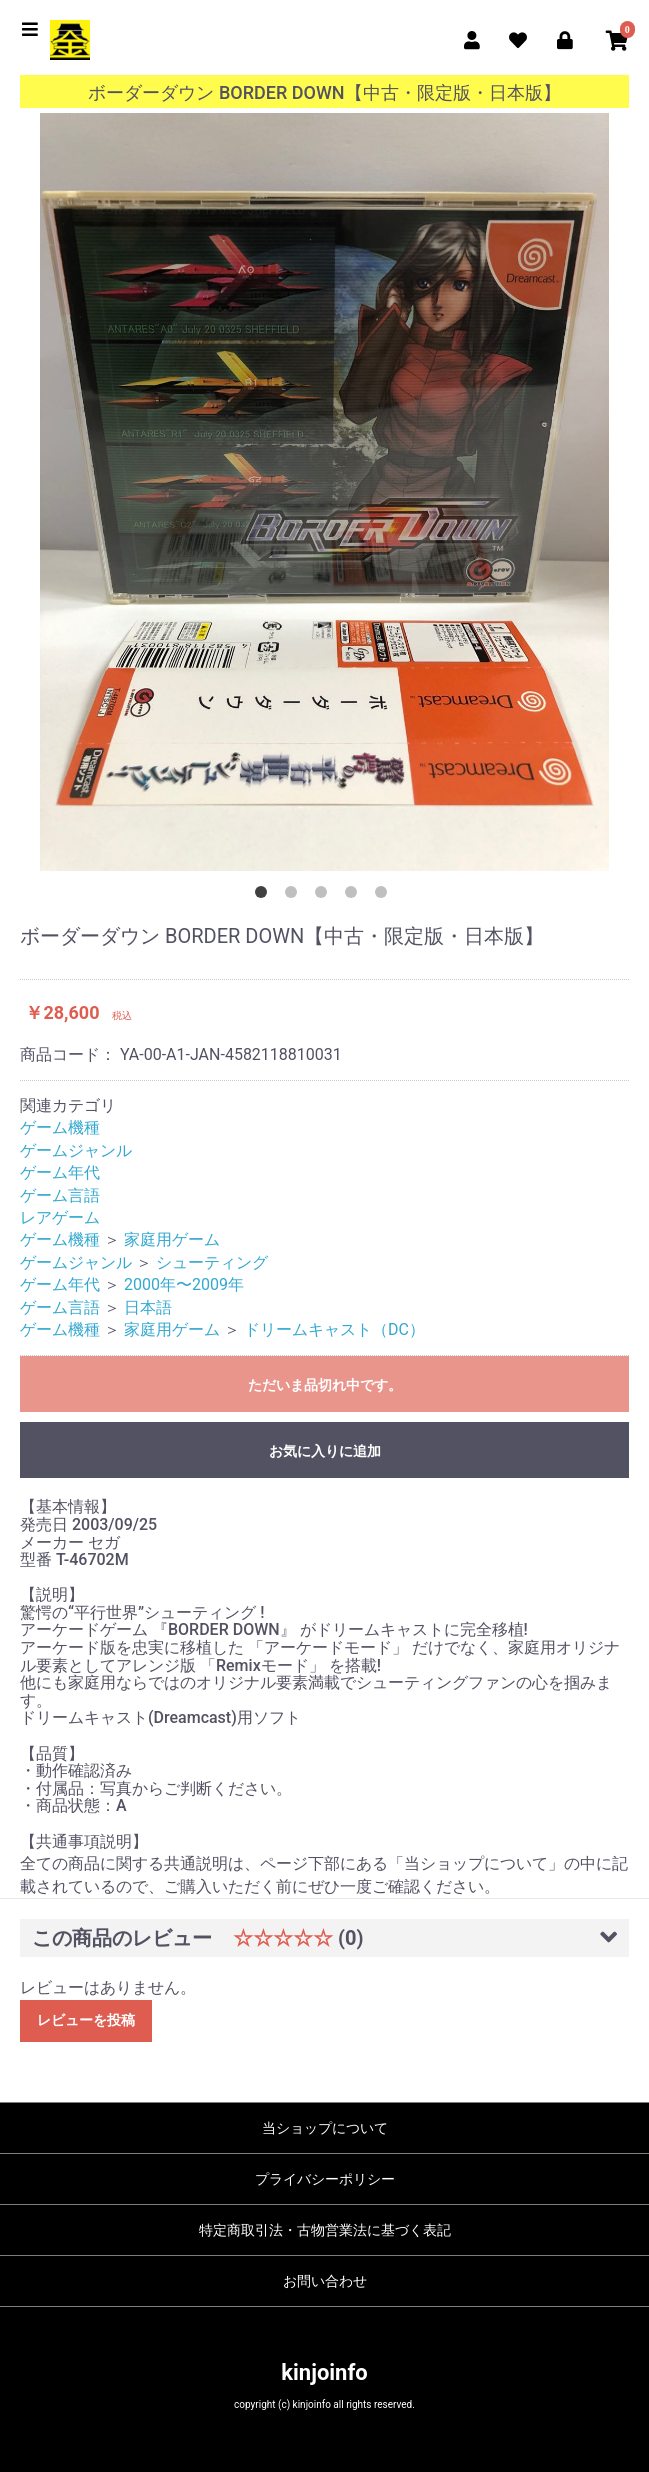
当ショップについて (325, 2128)
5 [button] (385, 896)
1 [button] (265, 896)
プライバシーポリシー (325, 2179)
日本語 (148, 1307)
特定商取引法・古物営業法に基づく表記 (325, 2230)
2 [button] (295, 896)
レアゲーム (60, 1217)
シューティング (212, 1262)
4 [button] (355, 896)
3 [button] (325, 896)
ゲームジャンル (76, 1150)
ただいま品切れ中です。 (325, 1385)
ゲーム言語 (60, 1195)
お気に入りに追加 (325, 1451)
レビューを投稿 (86, 2020)
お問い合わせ (325, 2281)
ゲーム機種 (60, 1127)
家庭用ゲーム (172, 1239)
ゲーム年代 (60, 1172)
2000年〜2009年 (184, 1284)
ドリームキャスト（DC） (334, 1329)
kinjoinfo (324, 2372)
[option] (324, 492)
